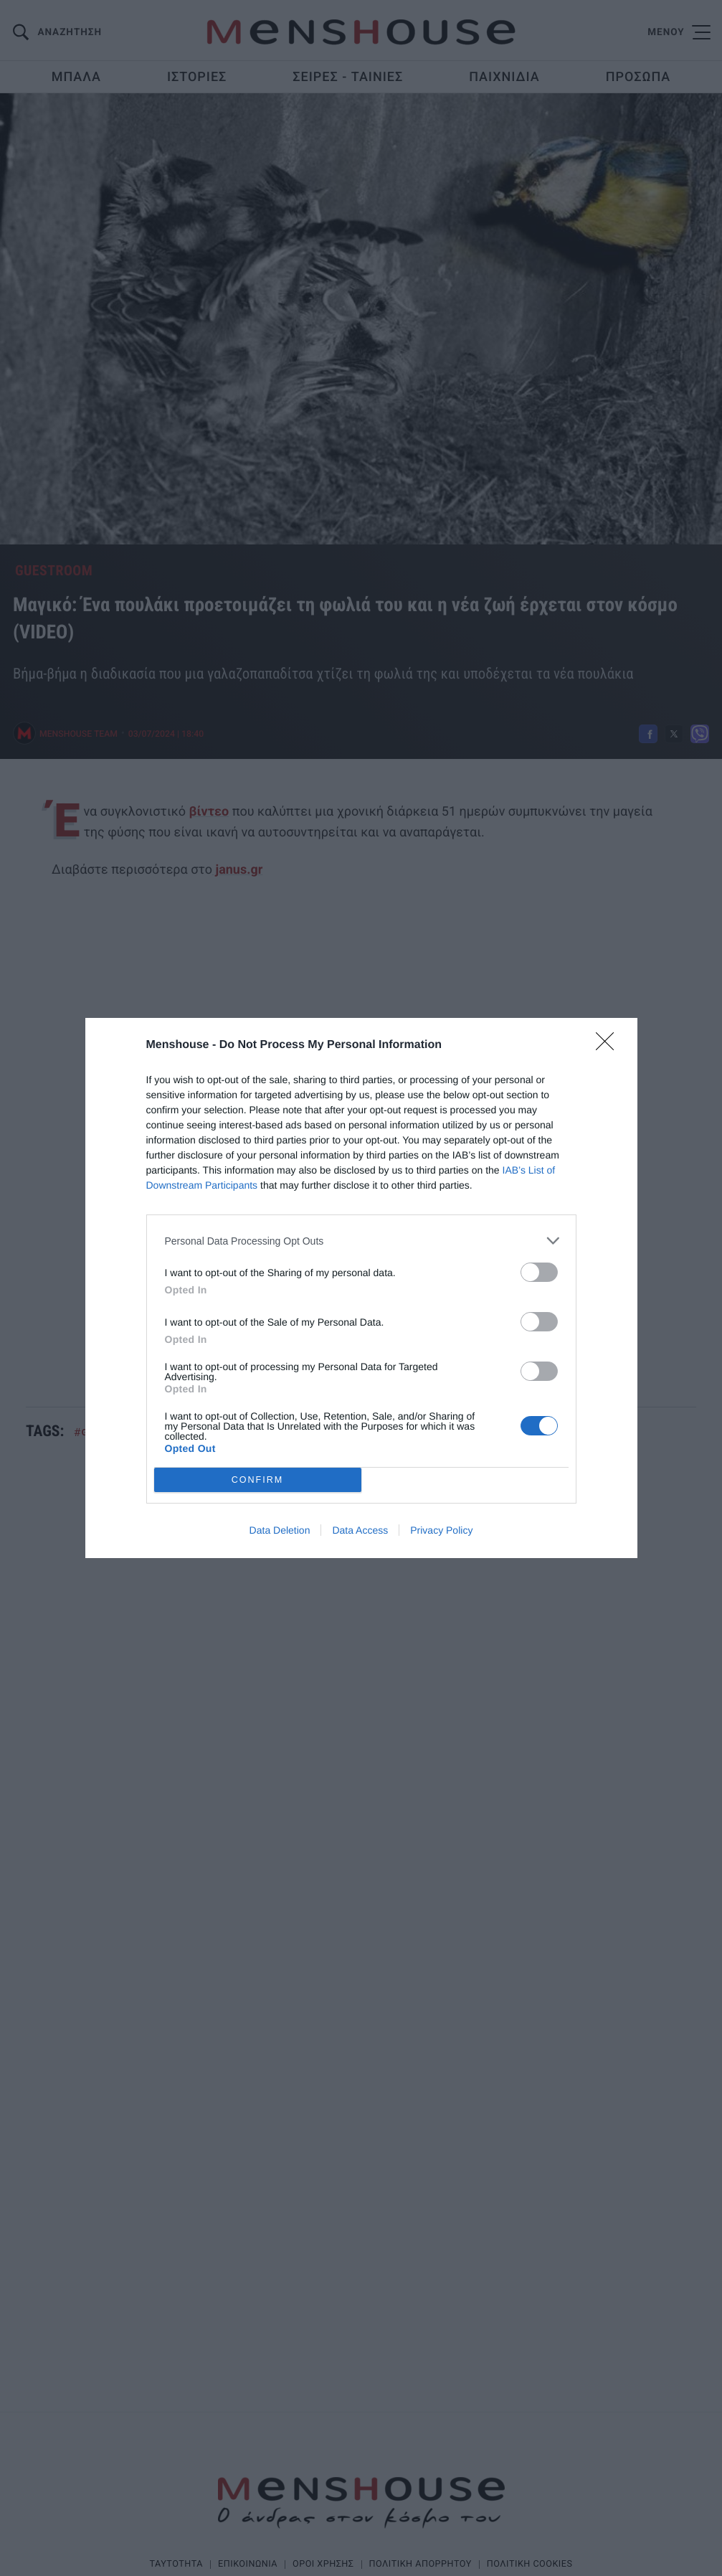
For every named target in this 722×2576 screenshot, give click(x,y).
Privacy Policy (441, 1530)
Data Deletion (280, 1530)
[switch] (539, 1272)
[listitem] (361, 1240)
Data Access (360, 1530)
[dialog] (361, 1288)
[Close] (609, 1046)
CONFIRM (258, 1480)
